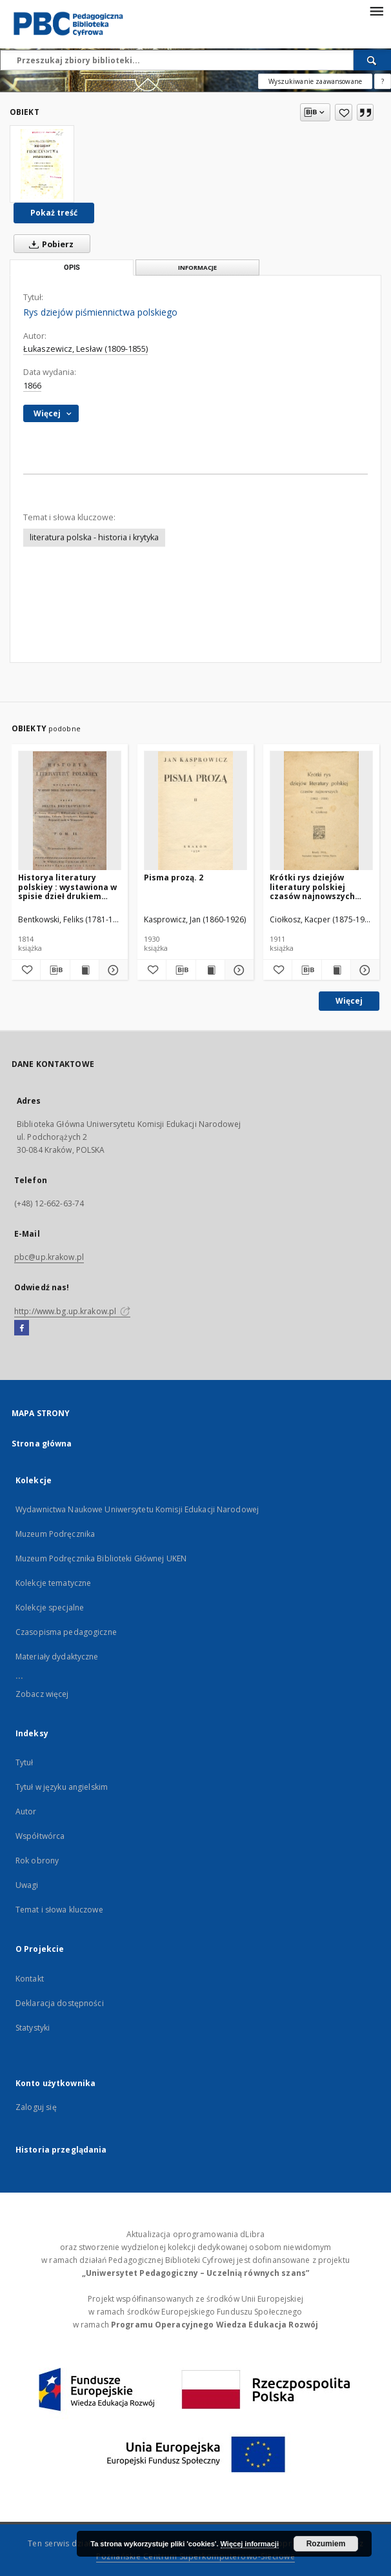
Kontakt (29, 1978)
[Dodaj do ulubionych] (343, 112)
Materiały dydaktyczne (57, 1656)
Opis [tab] (72, 267)
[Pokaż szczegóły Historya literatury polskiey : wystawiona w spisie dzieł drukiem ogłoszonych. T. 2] (111, 970)
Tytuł (24, 1762)
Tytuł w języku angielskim (61, 1786)
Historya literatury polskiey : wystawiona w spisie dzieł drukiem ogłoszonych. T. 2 (67, 886)
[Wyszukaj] (372, 60)
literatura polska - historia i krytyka (94, 537)
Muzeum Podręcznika (55, 1533)
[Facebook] (21, 1328)
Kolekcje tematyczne (53, 1582)
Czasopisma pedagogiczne (66, 1632)
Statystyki (32, 2027)
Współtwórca (40, 1836)
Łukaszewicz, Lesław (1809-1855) (85, 348)
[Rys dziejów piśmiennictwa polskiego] (42, 164)
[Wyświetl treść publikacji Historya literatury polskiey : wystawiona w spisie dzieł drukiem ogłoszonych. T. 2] (84, 970)
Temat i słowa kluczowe (59, 1909)
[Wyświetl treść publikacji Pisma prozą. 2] (210, 970)
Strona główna (42, 1443)
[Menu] (376, 10)
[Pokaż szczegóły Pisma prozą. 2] (237, 970)
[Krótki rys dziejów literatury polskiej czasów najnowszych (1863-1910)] (321, 811)
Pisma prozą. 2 (173, 877)
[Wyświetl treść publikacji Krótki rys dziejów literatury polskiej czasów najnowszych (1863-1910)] (336, 970)
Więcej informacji (250, 2544)
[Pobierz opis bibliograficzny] (55, 970)
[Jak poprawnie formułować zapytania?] (382, 81)
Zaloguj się (36, 2107)
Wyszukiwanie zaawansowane (315, 81)
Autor (26, 1811)
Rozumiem (326, 2543)
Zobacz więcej (42, 1694)
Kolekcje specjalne (49, 1607)
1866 (32, 385)
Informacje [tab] (197, 267)
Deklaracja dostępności (59, 2003)
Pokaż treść (53, 212)
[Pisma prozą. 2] (195, 811)
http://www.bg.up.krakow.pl (72, 1311)
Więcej (349, 1000)
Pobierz (49, 244)
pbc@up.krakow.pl (49, 1257)
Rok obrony (37, 1860)
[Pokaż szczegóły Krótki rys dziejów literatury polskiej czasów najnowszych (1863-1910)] (363, 970)
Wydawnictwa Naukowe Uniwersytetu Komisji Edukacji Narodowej (137, 1509)
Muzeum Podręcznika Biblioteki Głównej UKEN (100, 1558)
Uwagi (27, 1885)
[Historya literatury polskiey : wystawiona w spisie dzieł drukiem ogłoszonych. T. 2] (70, 811)
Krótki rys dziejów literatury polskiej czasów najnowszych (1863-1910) (312, 886)
